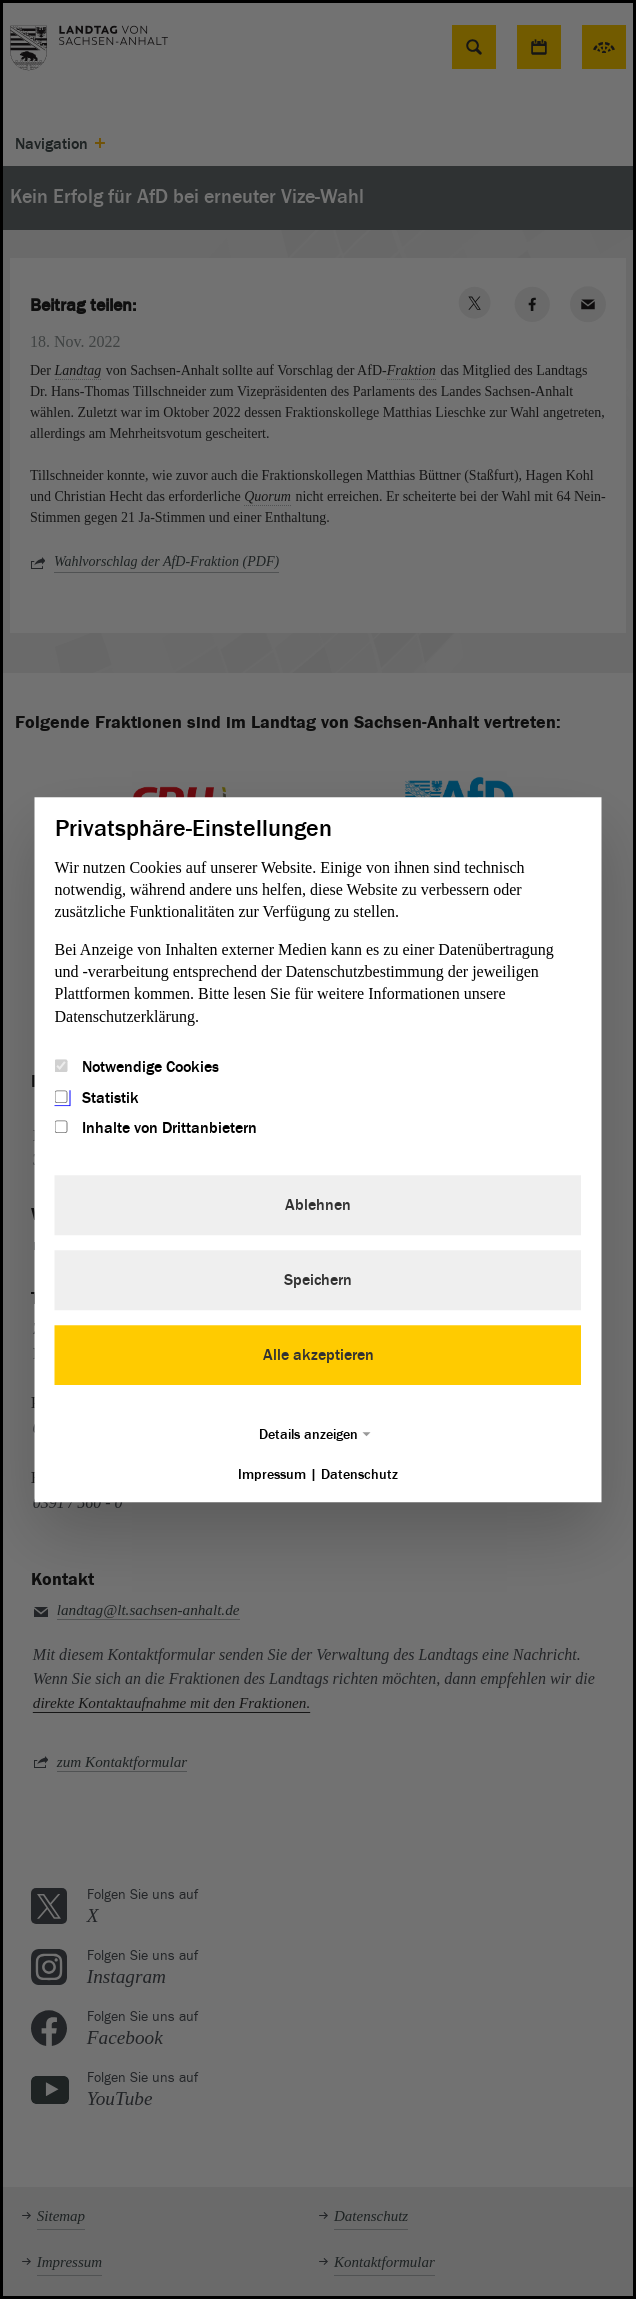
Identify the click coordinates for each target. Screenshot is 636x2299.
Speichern (318, 1280)
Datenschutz (359, 1474)
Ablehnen (318, 1205)
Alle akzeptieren (318, 1355)
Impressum (272, 1474)
